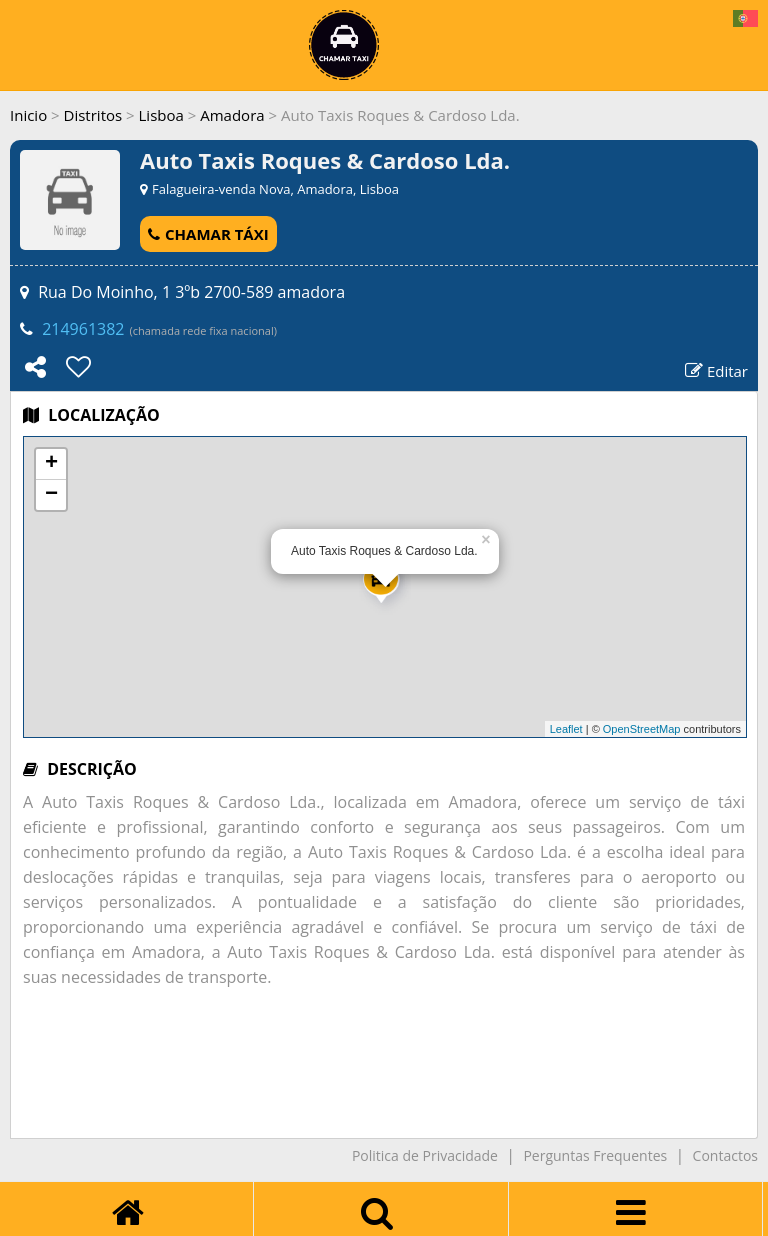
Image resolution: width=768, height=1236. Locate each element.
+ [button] (51, 464)
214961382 (83, 329)
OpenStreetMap (642, 729)
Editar (716, 371)
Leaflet (566, 729)
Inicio (28, 115)
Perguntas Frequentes (595, 1155)
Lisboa (161, 115)
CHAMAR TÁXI (208, 234)
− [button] (51, 495)
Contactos (725, 1155)
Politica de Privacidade (425, 1155)
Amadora (232, 115)
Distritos (93, 115)
